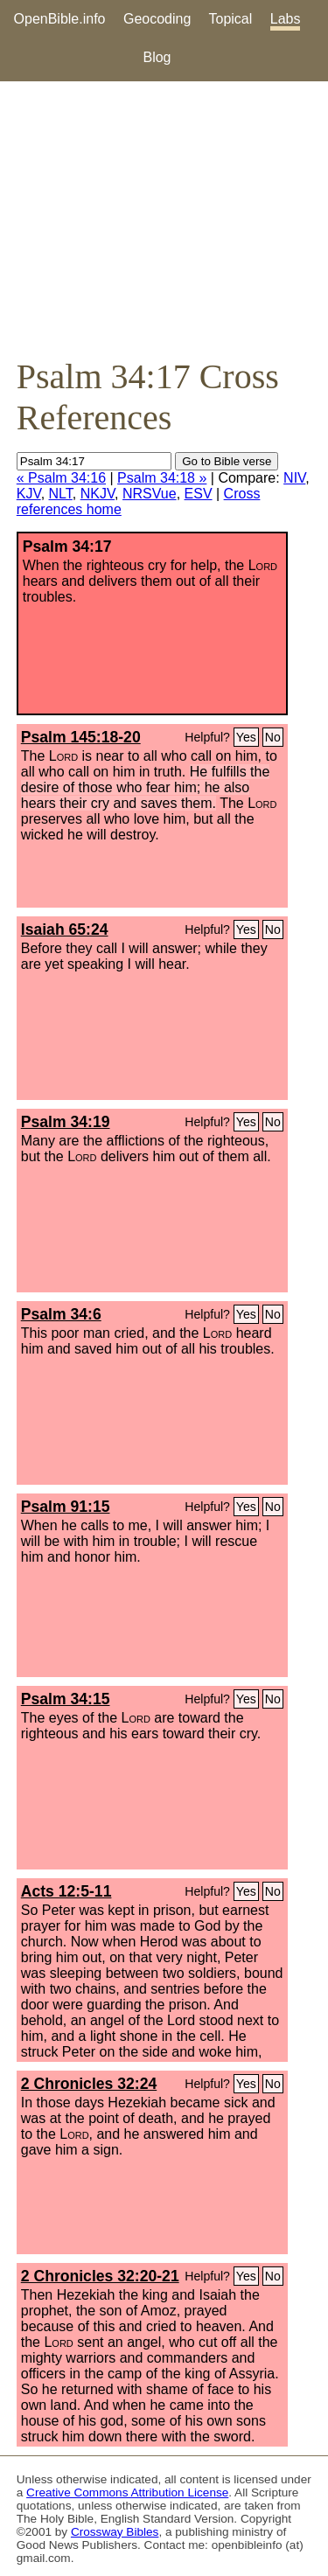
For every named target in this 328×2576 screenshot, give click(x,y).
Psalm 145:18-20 (81, 737)
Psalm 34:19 (65, 1122)
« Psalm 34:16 (61, 477)
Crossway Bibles (114, 2531)
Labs (285, 18)
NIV (294, 477)
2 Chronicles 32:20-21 (100, 2276)
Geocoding (157, 18)
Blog (157, 57)
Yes (246, 737)
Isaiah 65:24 (64, 929)
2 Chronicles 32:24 (89, 2083)
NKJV (97, 493)
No (273, 737)
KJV (29, 493)
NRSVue (149, 493)
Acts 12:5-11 (66, 1891)
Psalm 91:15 (65, 1506)
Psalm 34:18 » (161, 477)
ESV (199, 493)
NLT (61, 493)
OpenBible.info (60, 18)
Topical (231, 18)
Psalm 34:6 (61, 1314)
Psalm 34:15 (65, 1699)
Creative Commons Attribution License (127, 2492)
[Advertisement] (164, 218)
